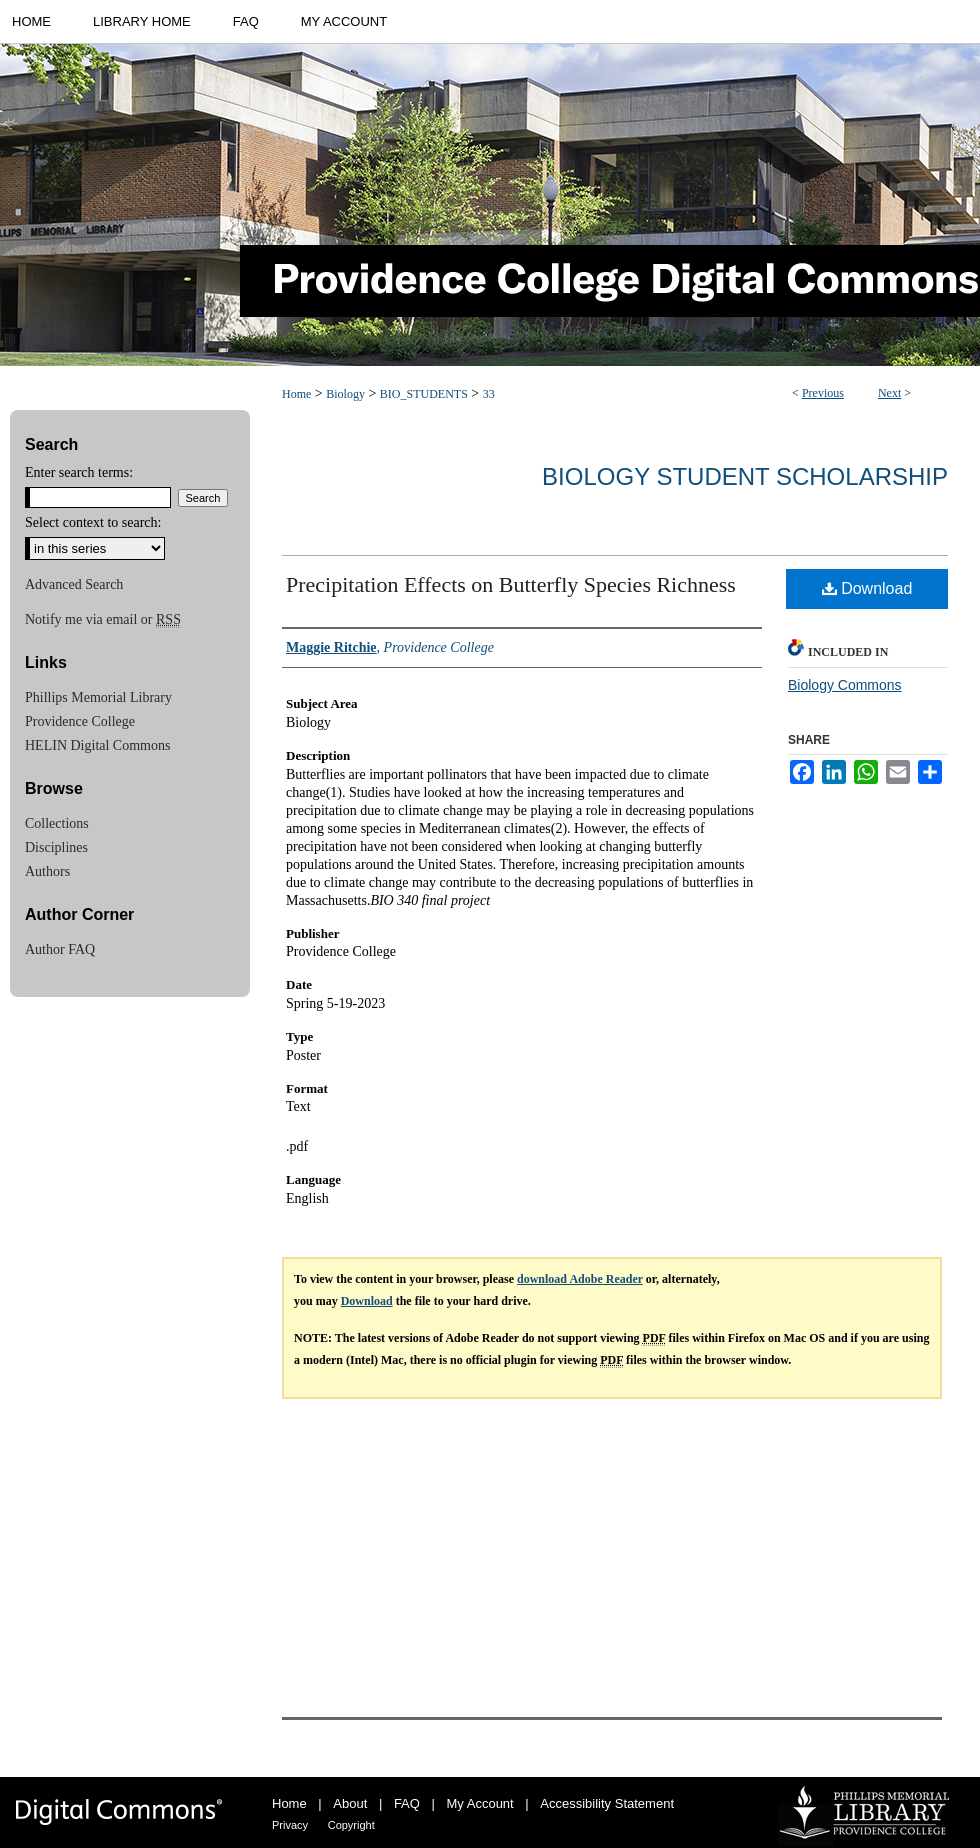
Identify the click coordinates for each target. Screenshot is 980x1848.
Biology (345, 394)
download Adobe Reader (580, 1279)
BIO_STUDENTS (424, 394)
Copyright (351, 1825)
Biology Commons (845, 685)
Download (867, 588)
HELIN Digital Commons (97, 745)
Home (296, 394)
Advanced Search (74, 584)
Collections (57, 823)
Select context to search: (93, 522)
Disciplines (56, 847)
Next (889, 393)
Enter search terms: (79, 472)
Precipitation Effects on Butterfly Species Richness (511, 584)
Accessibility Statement (607, 1803)
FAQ (407, 1803)
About (350, 1803)
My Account (480, 1803)
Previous (823, 393)
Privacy (290, 1825)
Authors (47, 871)
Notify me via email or (103, 620)
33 (489, 394)
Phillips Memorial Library (98, 697)
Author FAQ (60, 949)
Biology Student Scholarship (745, 476)
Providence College (80, 721)
